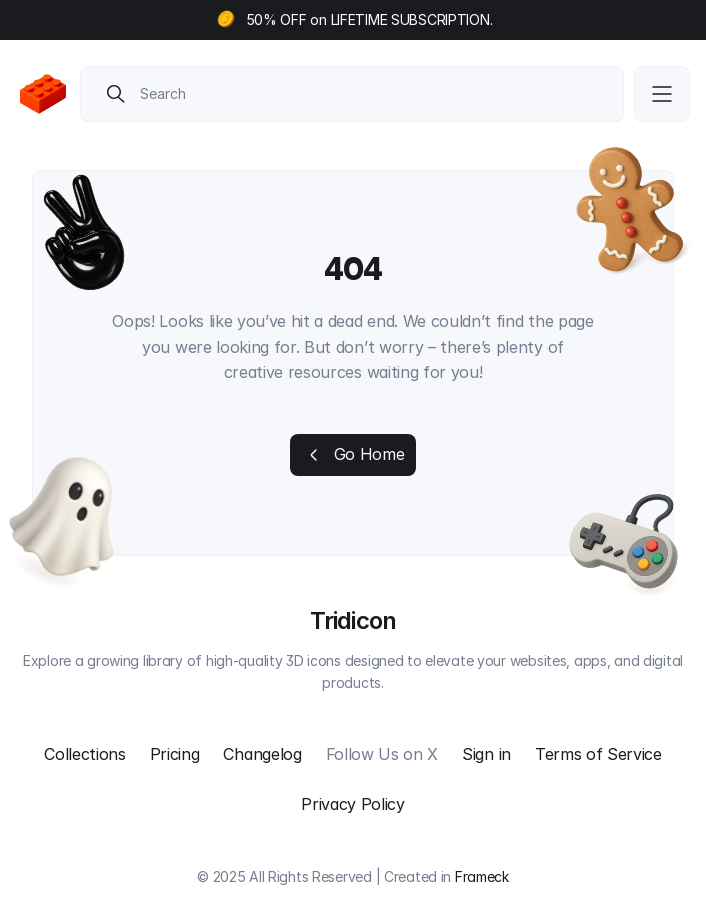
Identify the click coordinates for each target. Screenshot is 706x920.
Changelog (262, 754)
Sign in (486, 754)
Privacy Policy (353, 804)
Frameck (482, 876)
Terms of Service (598, 754)
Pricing (175, 754)
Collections (84, 754)
